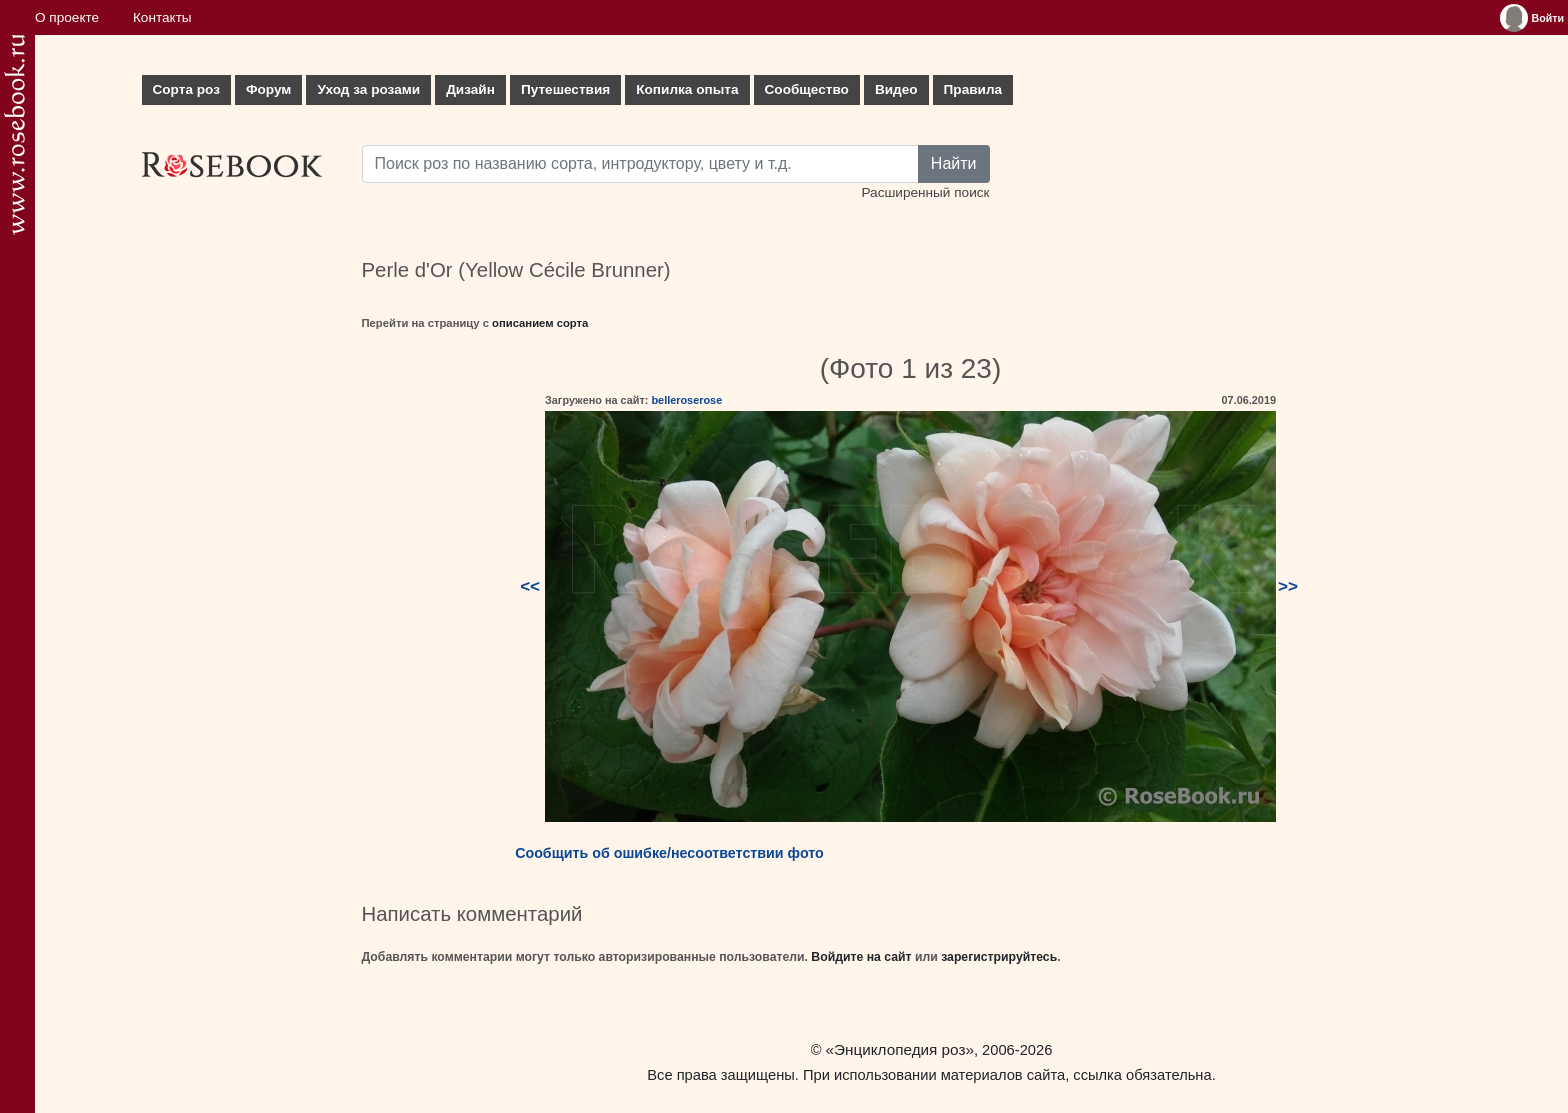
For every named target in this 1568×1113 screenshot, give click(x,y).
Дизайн (470, 89)
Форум (268, 89)
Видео (896, 89)
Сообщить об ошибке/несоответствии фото (669, 853)
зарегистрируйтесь (999, 957)
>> (1288, 586)
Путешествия (565, 89)
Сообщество (807, 89)
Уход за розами (368, 89)
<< (530, 586)
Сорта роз (186, 89)
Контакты (162, 17)
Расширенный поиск (925, 192)
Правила (973, 89)
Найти (954, 163)
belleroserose (686, 400)
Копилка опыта (687, 89)
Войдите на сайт (861, 957)
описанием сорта (540, 323)
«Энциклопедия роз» (900, 1049)
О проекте (67, 17)
